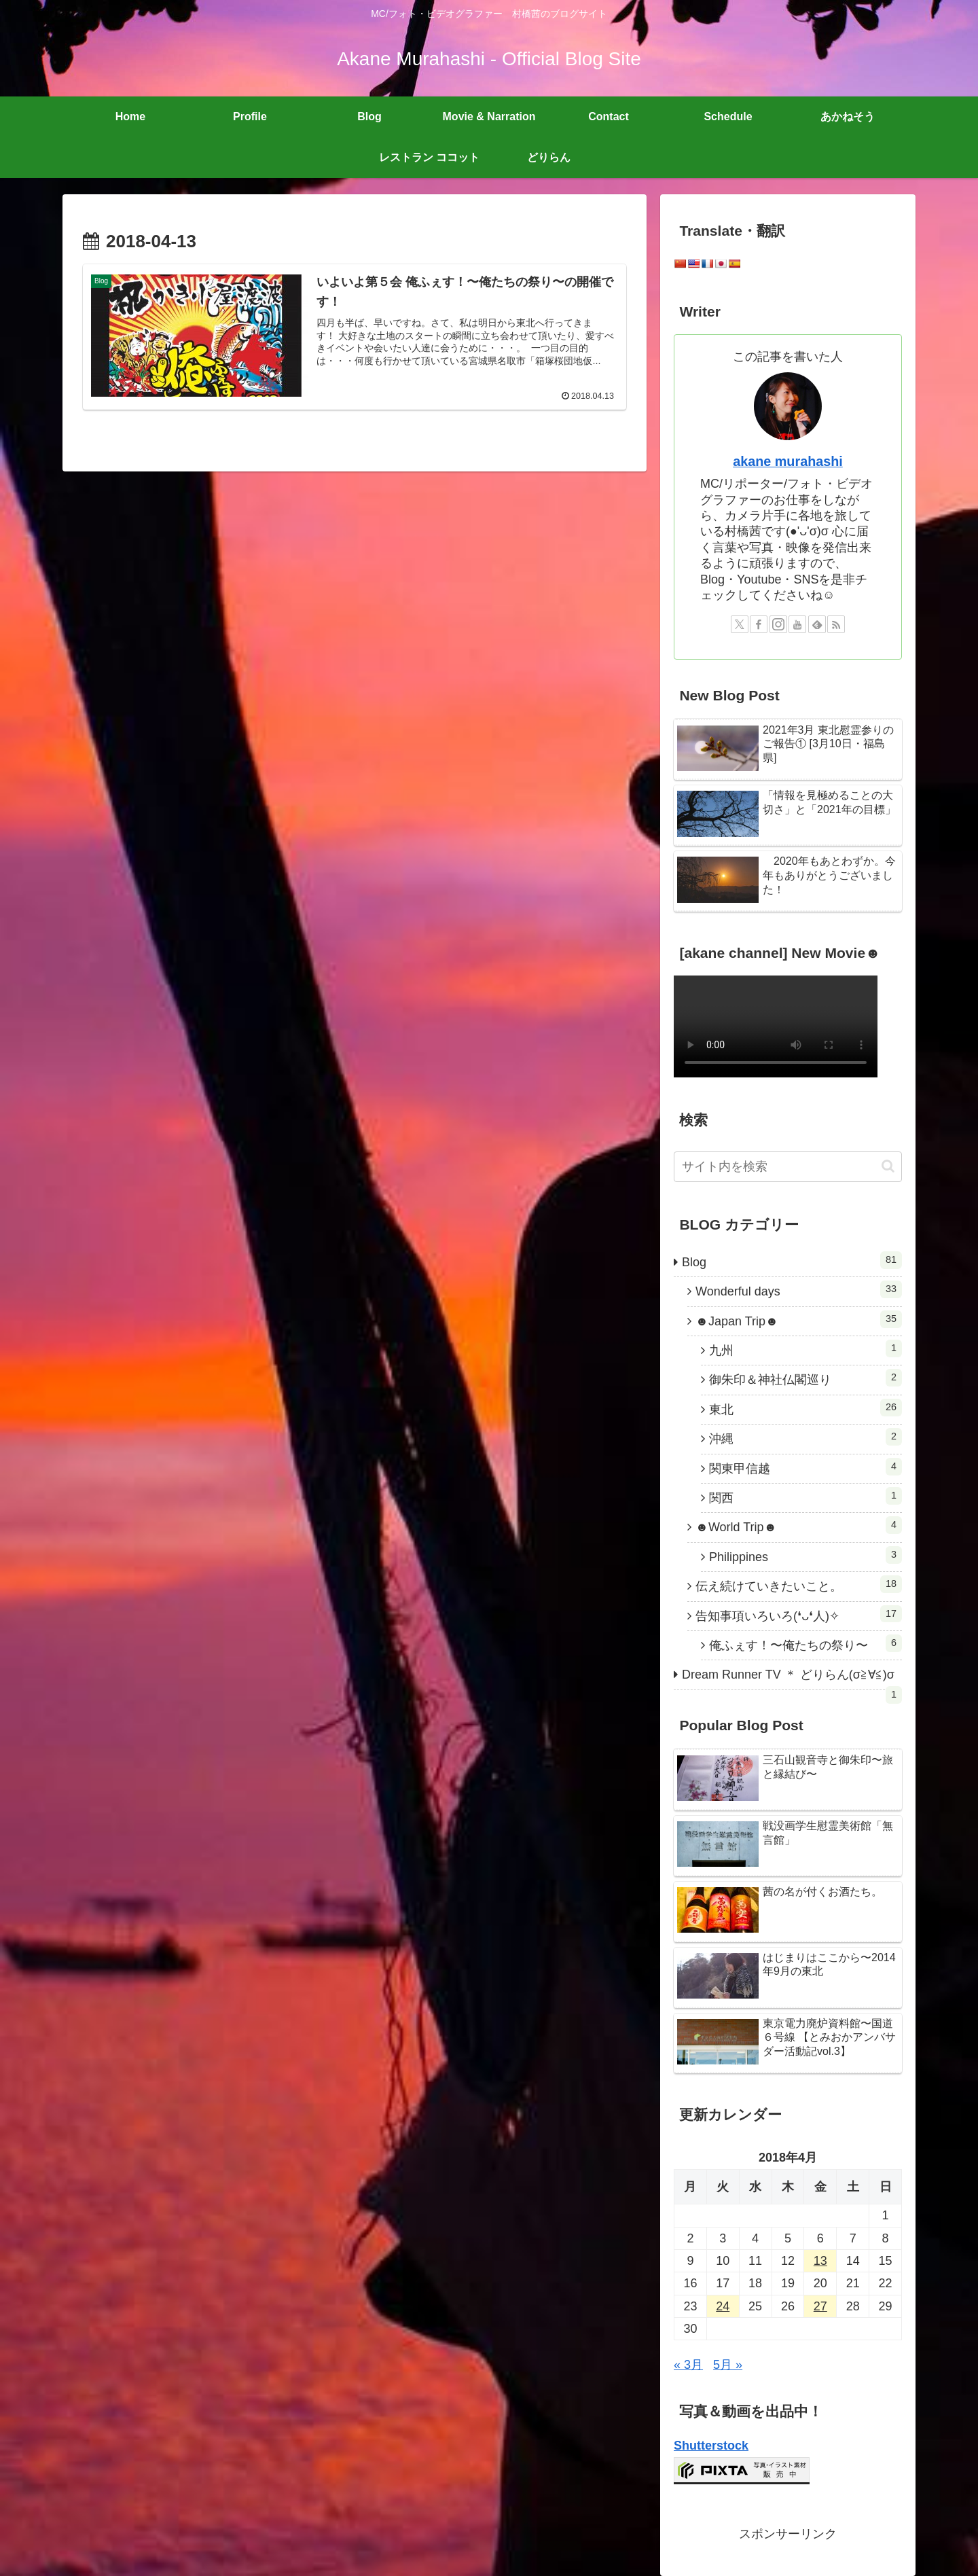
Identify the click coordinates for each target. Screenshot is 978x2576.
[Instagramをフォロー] (778, 624)
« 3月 (688, 2365)
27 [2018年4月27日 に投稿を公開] (820, 2306)
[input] (788, 1166)
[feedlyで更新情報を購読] (817, 624)
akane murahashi (788, 461)
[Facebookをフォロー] (758, 624)
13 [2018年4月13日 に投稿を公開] (820, 2261)
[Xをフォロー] (739, 624)
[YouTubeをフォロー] (797, 624)
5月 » (727, 2365)
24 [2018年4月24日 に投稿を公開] (722, 2306)
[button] (888, 1166)
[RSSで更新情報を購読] (836, 624)
